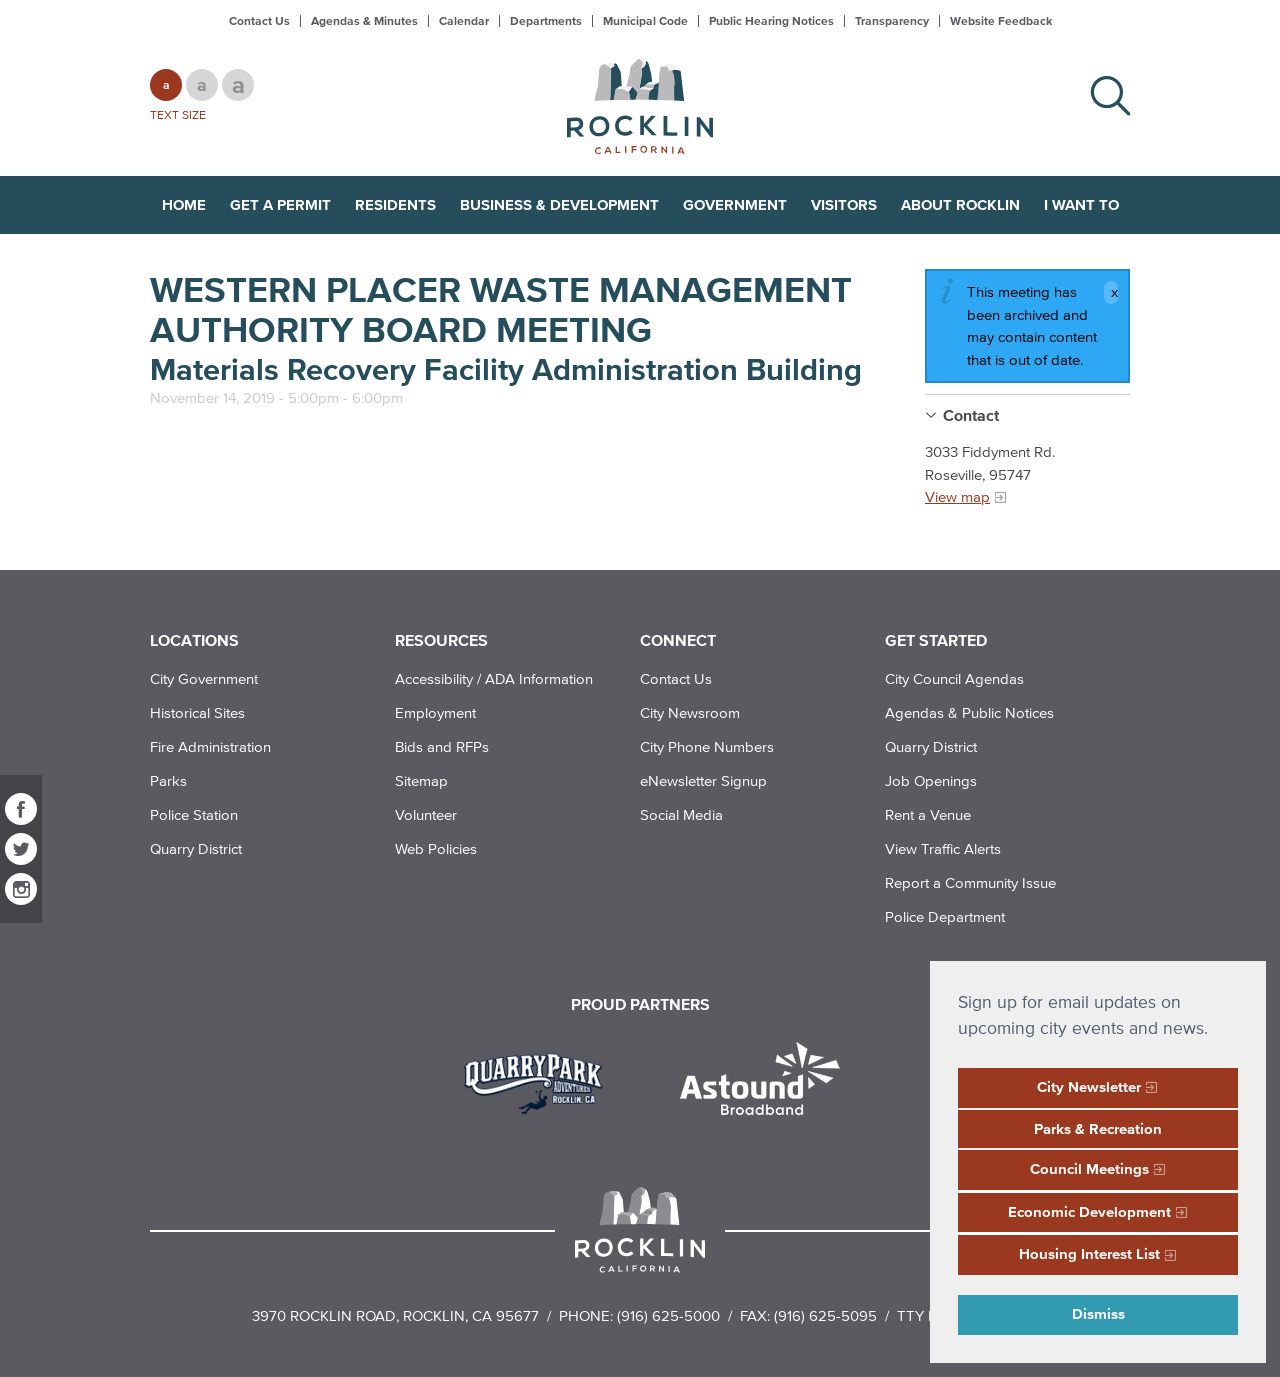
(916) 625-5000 (668, 1315)
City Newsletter (1089, 1086)
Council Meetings (1089, 1168)
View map (957, 496)
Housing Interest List (1089, 1253)
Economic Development (1089, 1211)
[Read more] (540, 1081)
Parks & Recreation (1098, 1128)
